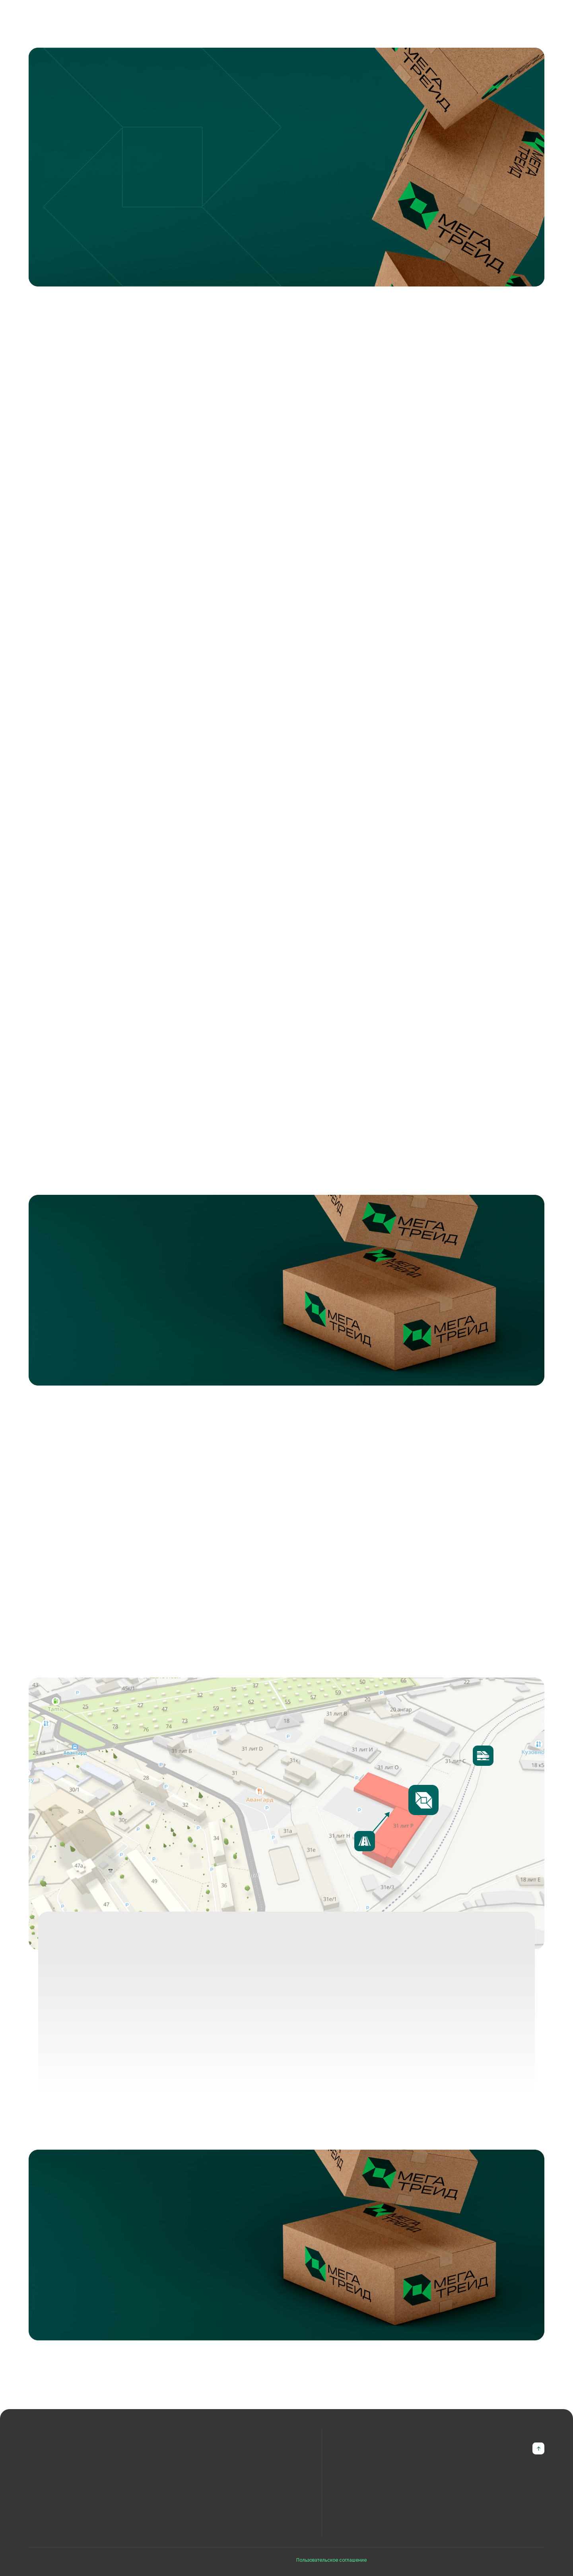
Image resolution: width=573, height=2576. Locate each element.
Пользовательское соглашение (331, 2560)
